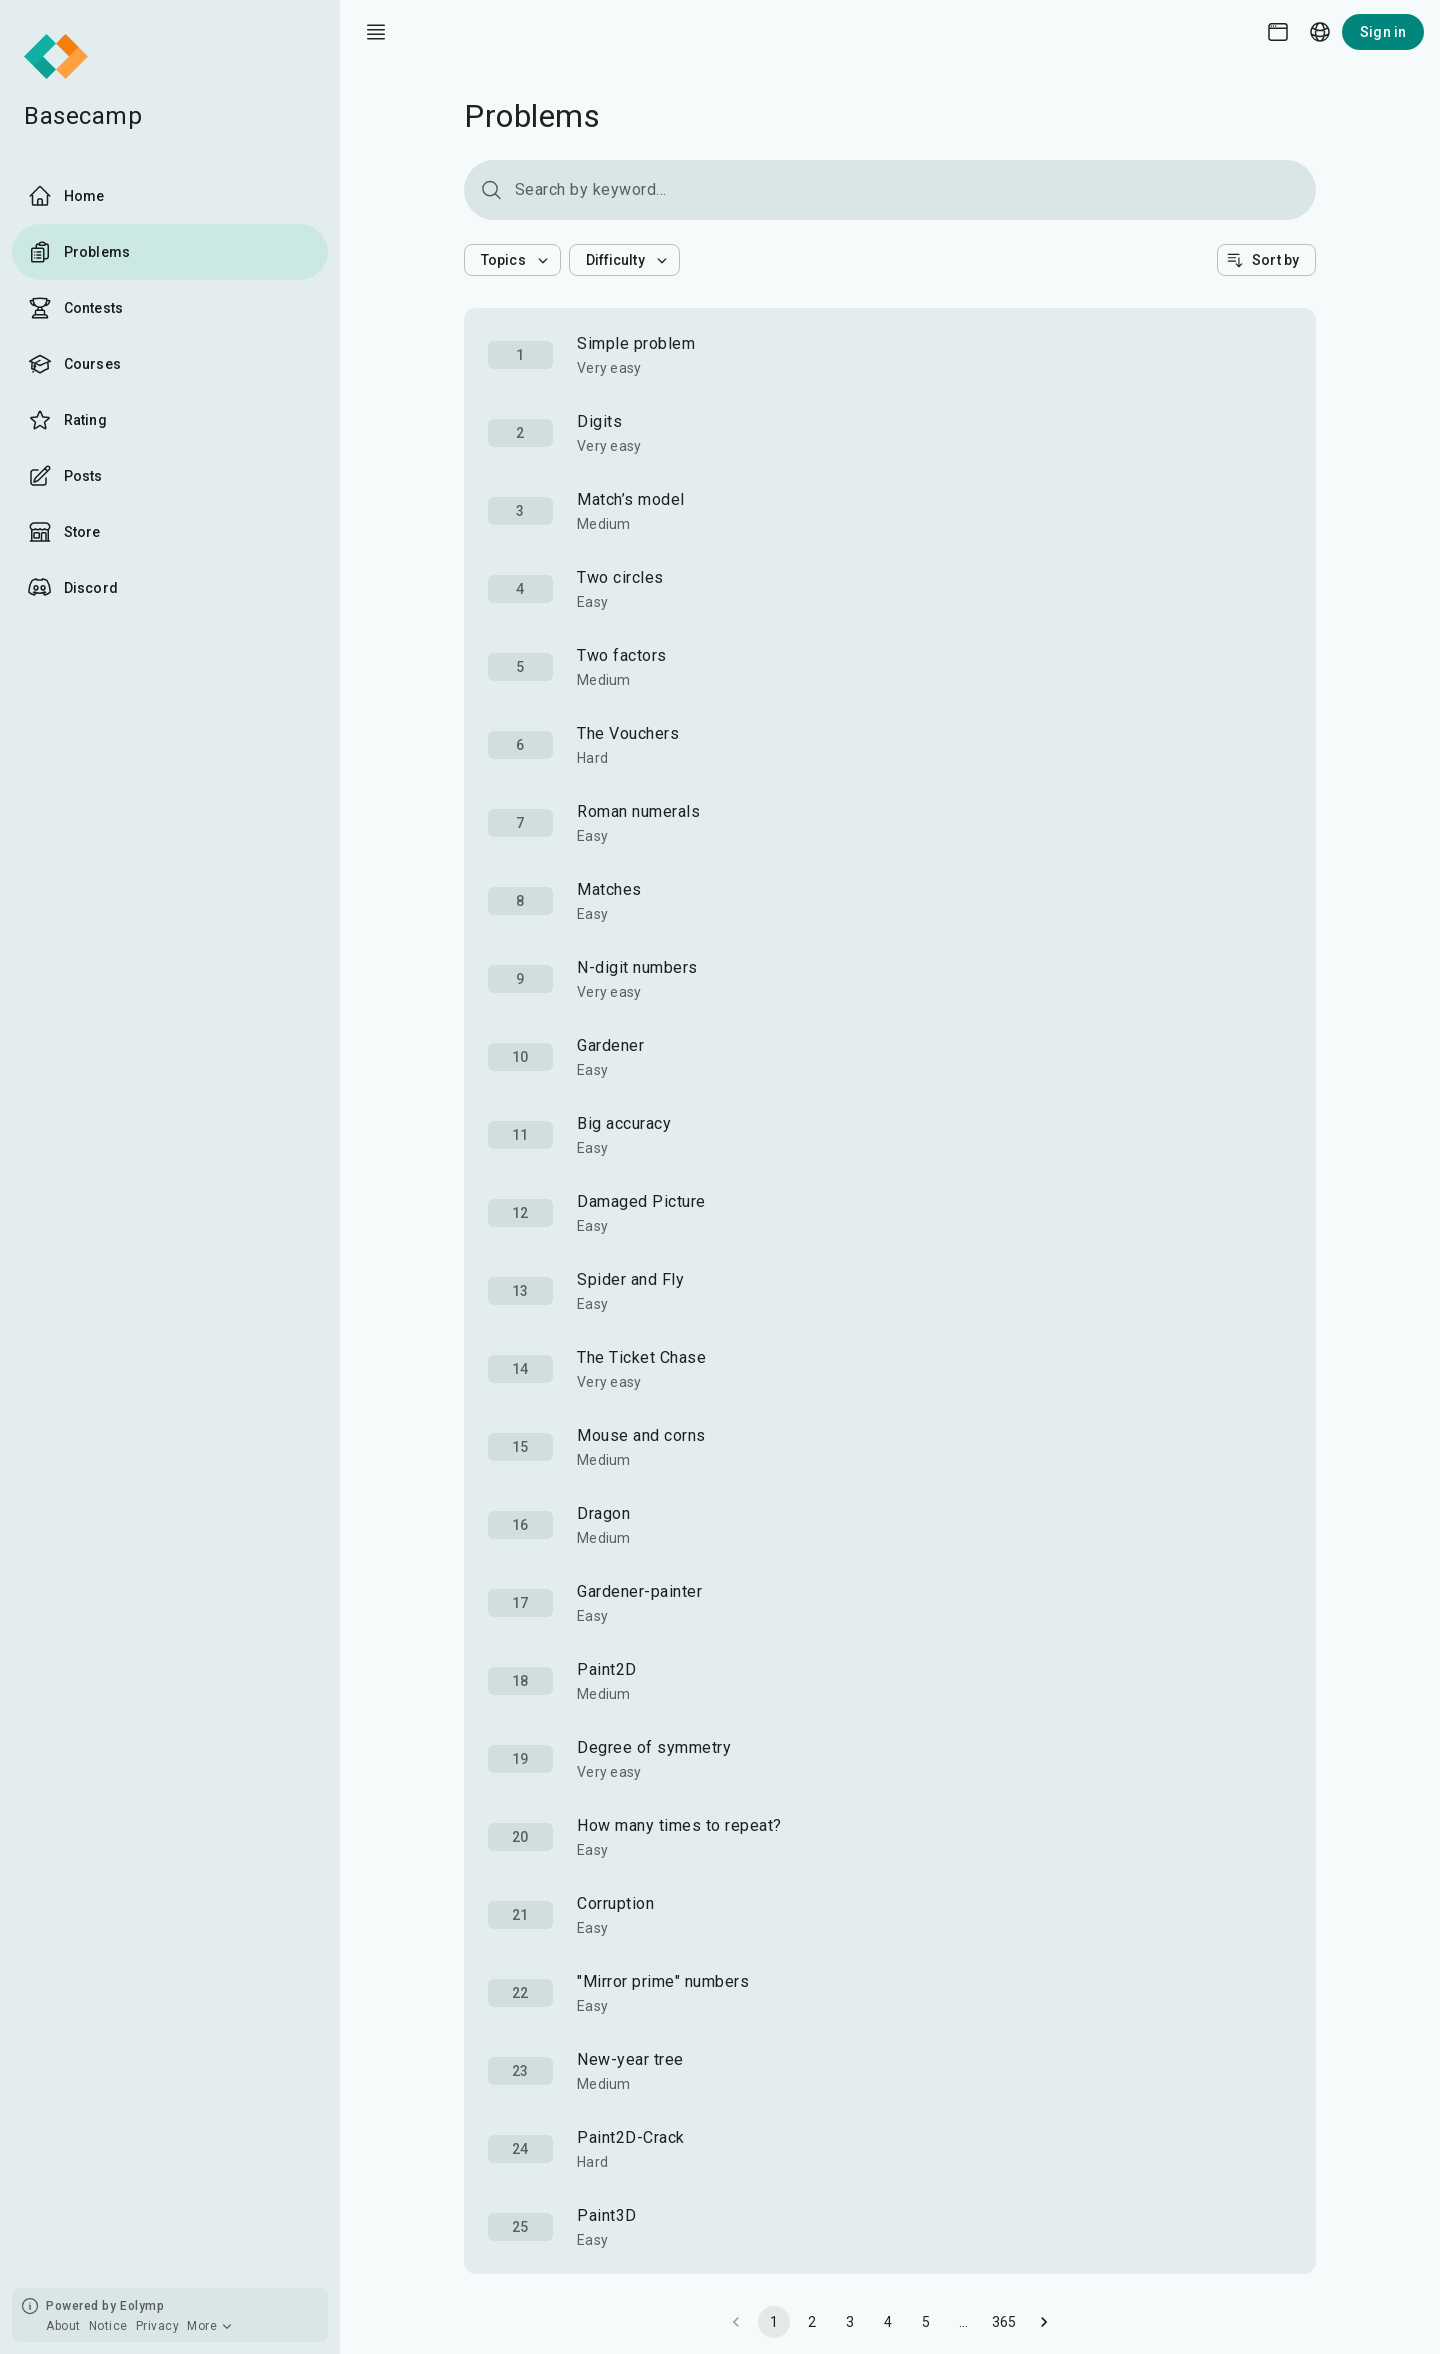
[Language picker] (1320, 32)
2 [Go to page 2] (812, 2322)
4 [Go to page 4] (888, 2322)
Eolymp (142, 2306)
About (63, 2326)
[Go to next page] (1044, 2322)
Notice (108, 2326)
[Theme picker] (1278, 32)
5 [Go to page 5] (926, 2322)
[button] (512, 260)
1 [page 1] (774, 2322)
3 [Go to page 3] (850, 2322)
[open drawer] (376, 32)
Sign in (1383, 32)
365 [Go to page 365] (1004, 2322)
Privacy (158, 2326)
